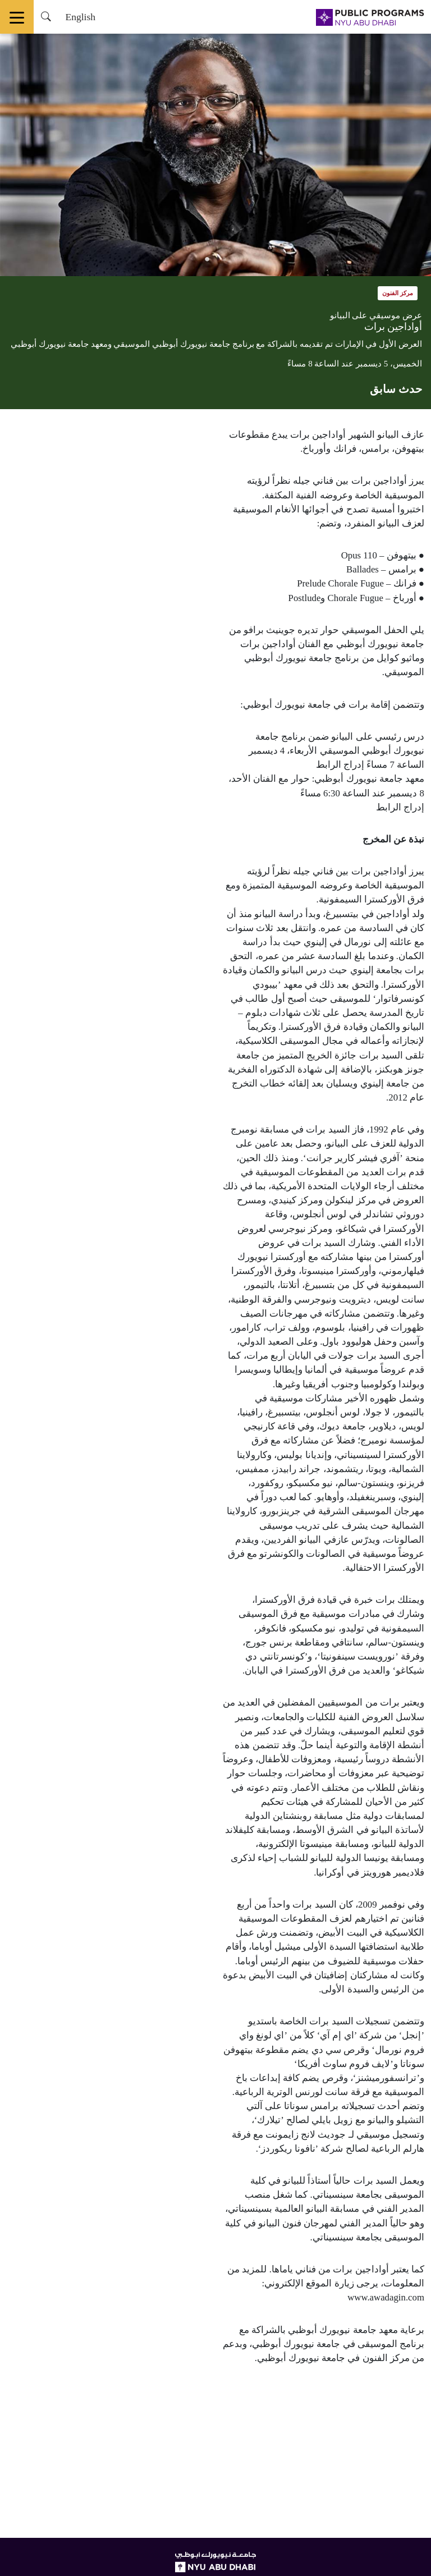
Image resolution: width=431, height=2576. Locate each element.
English (80, 16)
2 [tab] (207, 259)
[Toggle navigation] (17, 17)
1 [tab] (224, 259)
